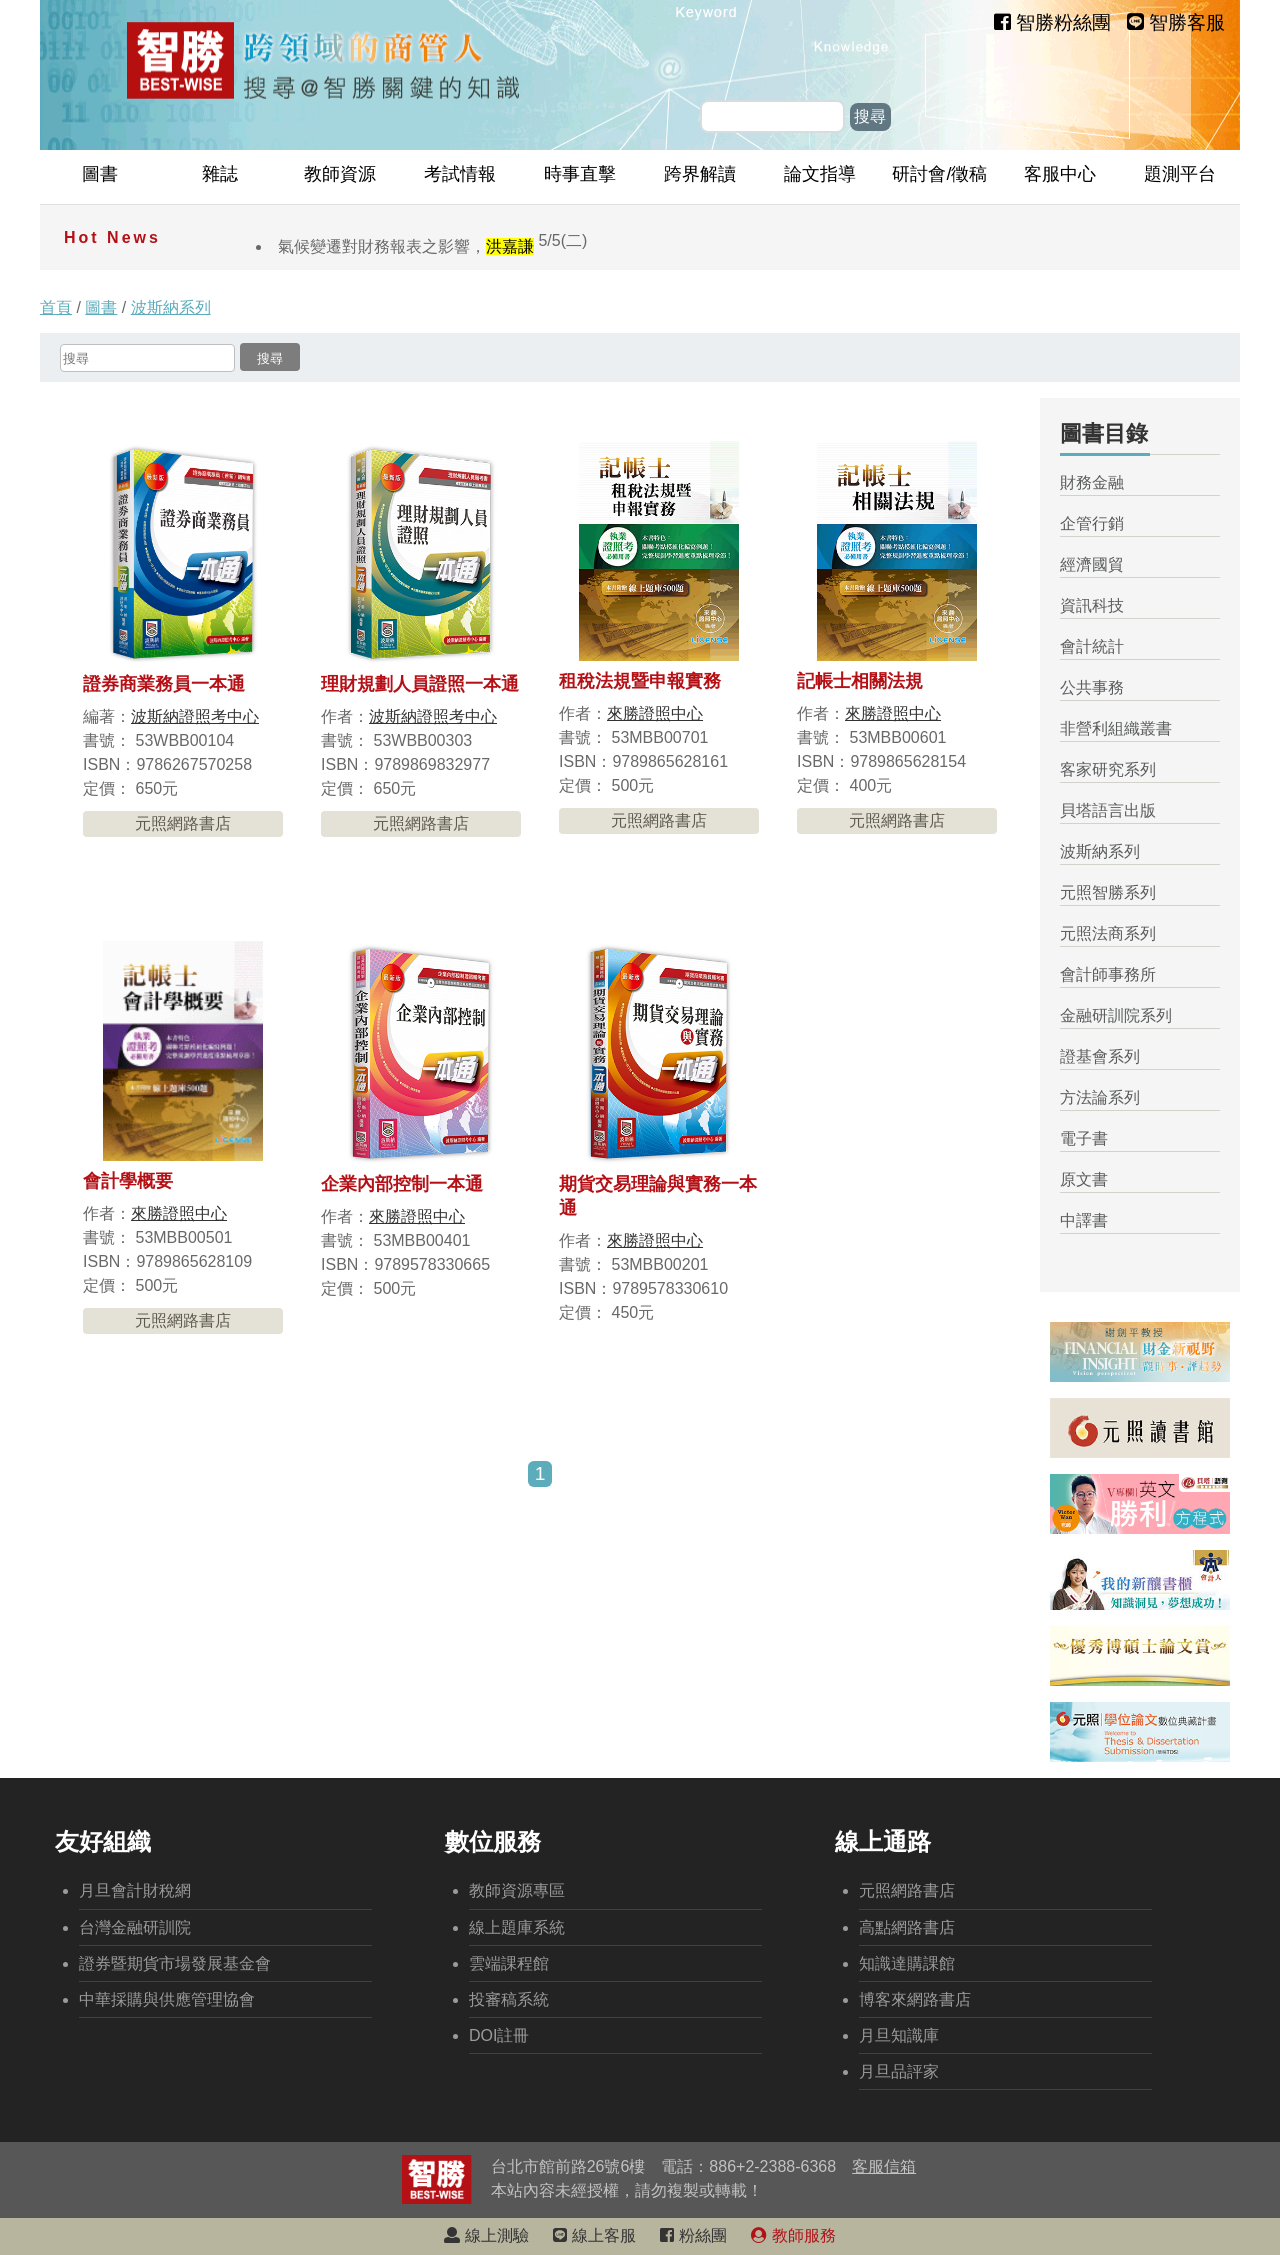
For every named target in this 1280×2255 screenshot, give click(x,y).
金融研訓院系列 (1116, 1015)
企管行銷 (1092, 523)
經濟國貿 (1092, 564)
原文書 (1084, 1179)
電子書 (1084, 1138)
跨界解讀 (700, 174)
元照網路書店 (183, 823)
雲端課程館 (509, 1963)
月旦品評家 (899, 2071)
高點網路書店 (907, 1927)
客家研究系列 (1108, 769)
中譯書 (1084, 1220)
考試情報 (460, 174)
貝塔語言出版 (1108, 810)
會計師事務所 (1108, 974)
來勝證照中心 (655, 713)
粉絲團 (693, 2235)
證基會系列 (1100, 1056)
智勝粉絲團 (1052, 22)
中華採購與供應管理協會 (167, 1999)
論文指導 (820, 174)
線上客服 (594, 2235)
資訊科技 (1092, 605)
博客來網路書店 (915, 1999)
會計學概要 (128, 1181)
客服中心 (1060, 174)
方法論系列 (1100, 1097)
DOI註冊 (499, 2035)
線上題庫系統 (517, 1927)
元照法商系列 (1108, 933)
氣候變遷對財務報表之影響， (432, 246)
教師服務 (793, 2235)
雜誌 (220, 174)
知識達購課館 (907, 1963)
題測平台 (1180, 174)
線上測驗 (486, 2235)
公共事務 (1092, 687)
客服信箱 (884, 2166)
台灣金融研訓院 (135, 1927)
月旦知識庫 (899, 2035)
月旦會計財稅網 (135, 1890)
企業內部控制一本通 (402, 1184)
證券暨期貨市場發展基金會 (175, 1963)
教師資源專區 (517, 1890)
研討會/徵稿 (939, 174)
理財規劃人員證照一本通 (420, 684)
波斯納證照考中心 (195, 716)
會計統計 (1092, 646)
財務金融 (1092, 482)
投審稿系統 (509, 1999)
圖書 (100, 174)
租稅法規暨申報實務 (640, 681)
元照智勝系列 (1108, 892)
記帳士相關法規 (860, 681)
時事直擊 (580, 174)
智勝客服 (1176, 22)
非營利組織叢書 (1116, 728)
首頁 (56, 307)
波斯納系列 (171, 307)
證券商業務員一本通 (164, 684)
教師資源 (340, 174)
